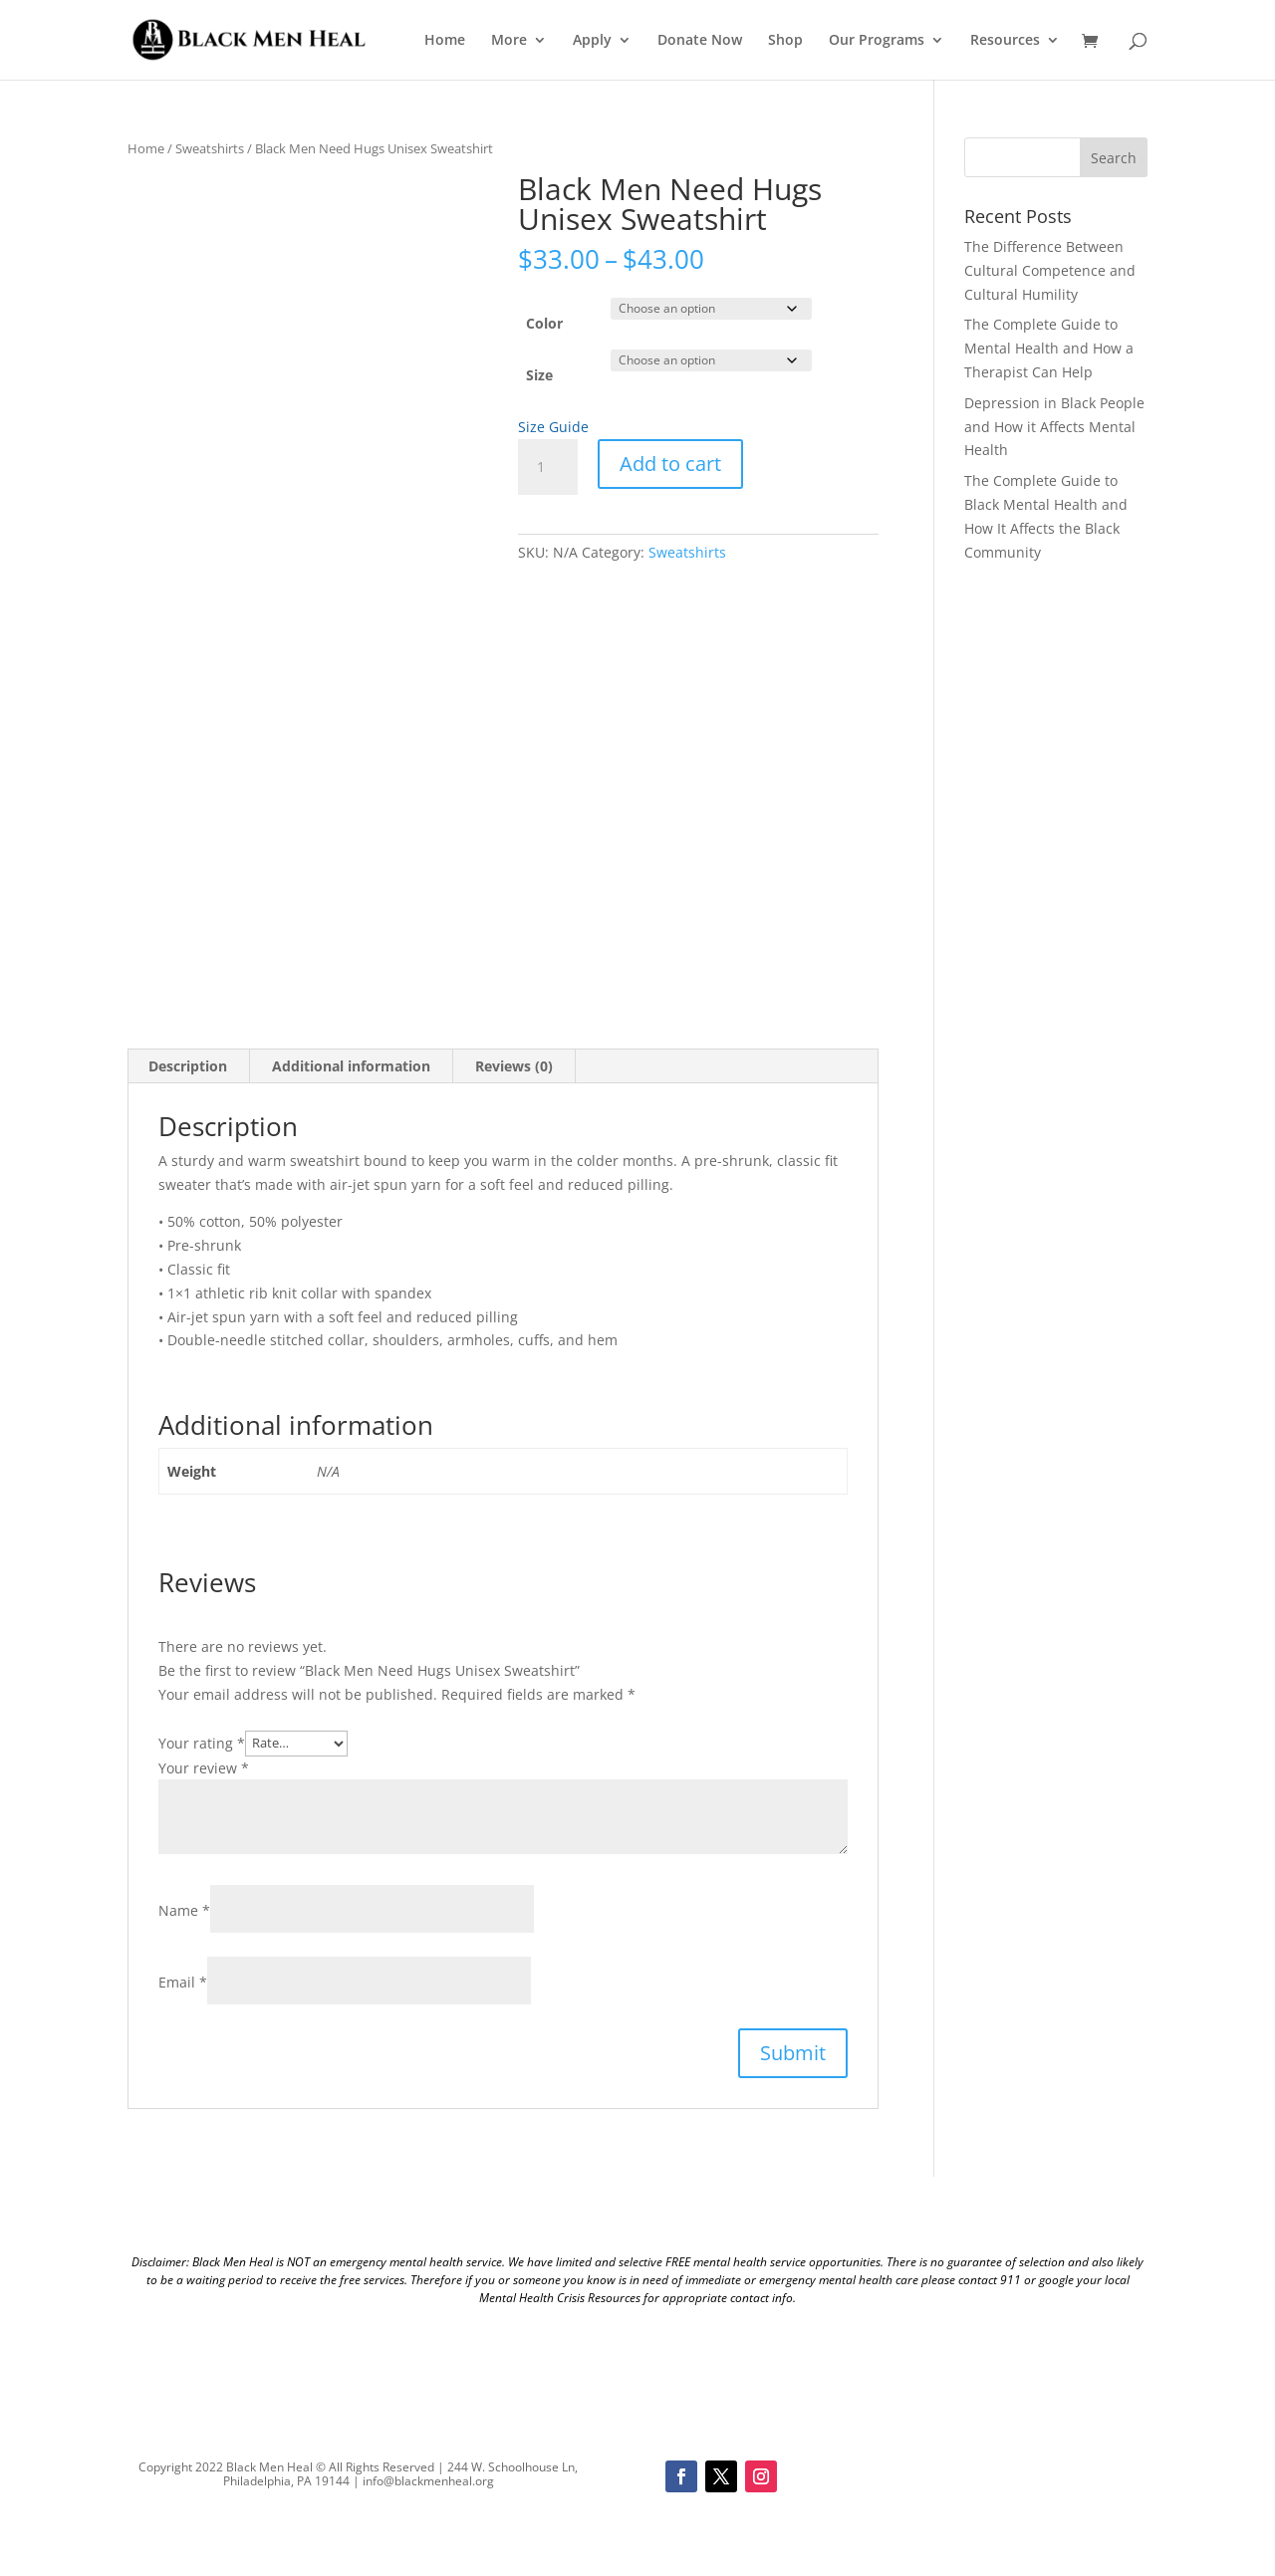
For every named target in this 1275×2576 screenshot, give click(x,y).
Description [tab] (187, 1065)
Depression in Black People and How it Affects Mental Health (1054, 426)
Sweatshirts (209, 148)
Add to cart (670, 463)
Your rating (201, 1742)
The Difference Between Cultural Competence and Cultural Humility (1050, 270)
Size (539, 374)
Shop (785, 41)
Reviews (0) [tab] (514, 1065)
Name (184, 1910)
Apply (592, 41)
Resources (1005, 41)
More (509, 41)
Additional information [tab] (351, 1065)
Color (544, 323)
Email (182, 1982)
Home (444, 41)
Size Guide (553, 426)
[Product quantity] (548, 467)
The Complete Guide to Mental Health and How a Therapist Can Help (1049, 348)
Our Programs (876, 41)
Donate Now (699, 41)
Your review (203, 1767)
